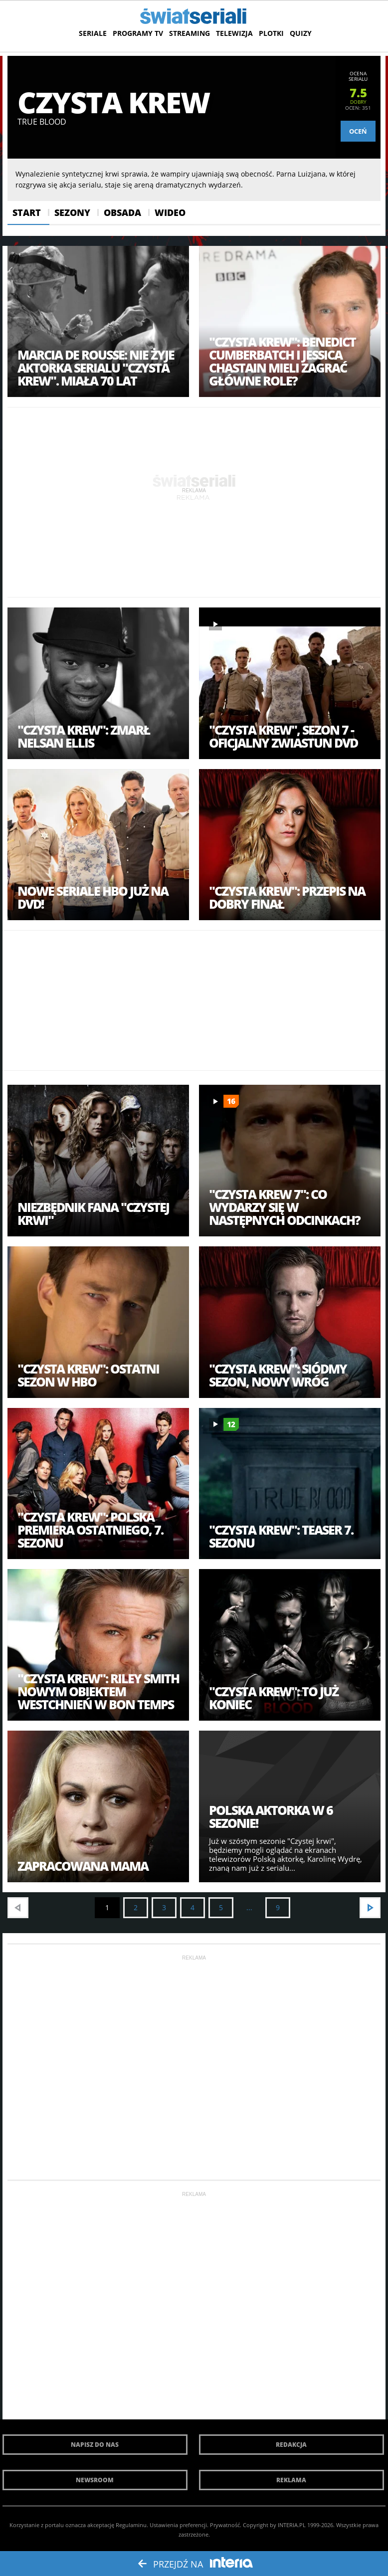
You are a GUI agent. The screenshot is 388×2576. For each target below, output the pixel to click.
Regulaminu (131, 2525)
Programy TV (138, 33)
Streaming (189, 33)
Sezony (72, 212)
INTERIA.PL (292, 2525)
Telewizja (234, 33)
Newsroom (95, 2480)
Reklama (291, 2480)
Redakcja (291, 2444)
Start (26, 212)
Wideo (170, 212)
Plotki (271, 33)
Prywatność (225, 2525)
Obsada (122, 212)
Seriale (93, 33)
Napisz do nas (95, 2444)
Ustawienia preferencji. (179, 2525)
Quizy (301, 33)
